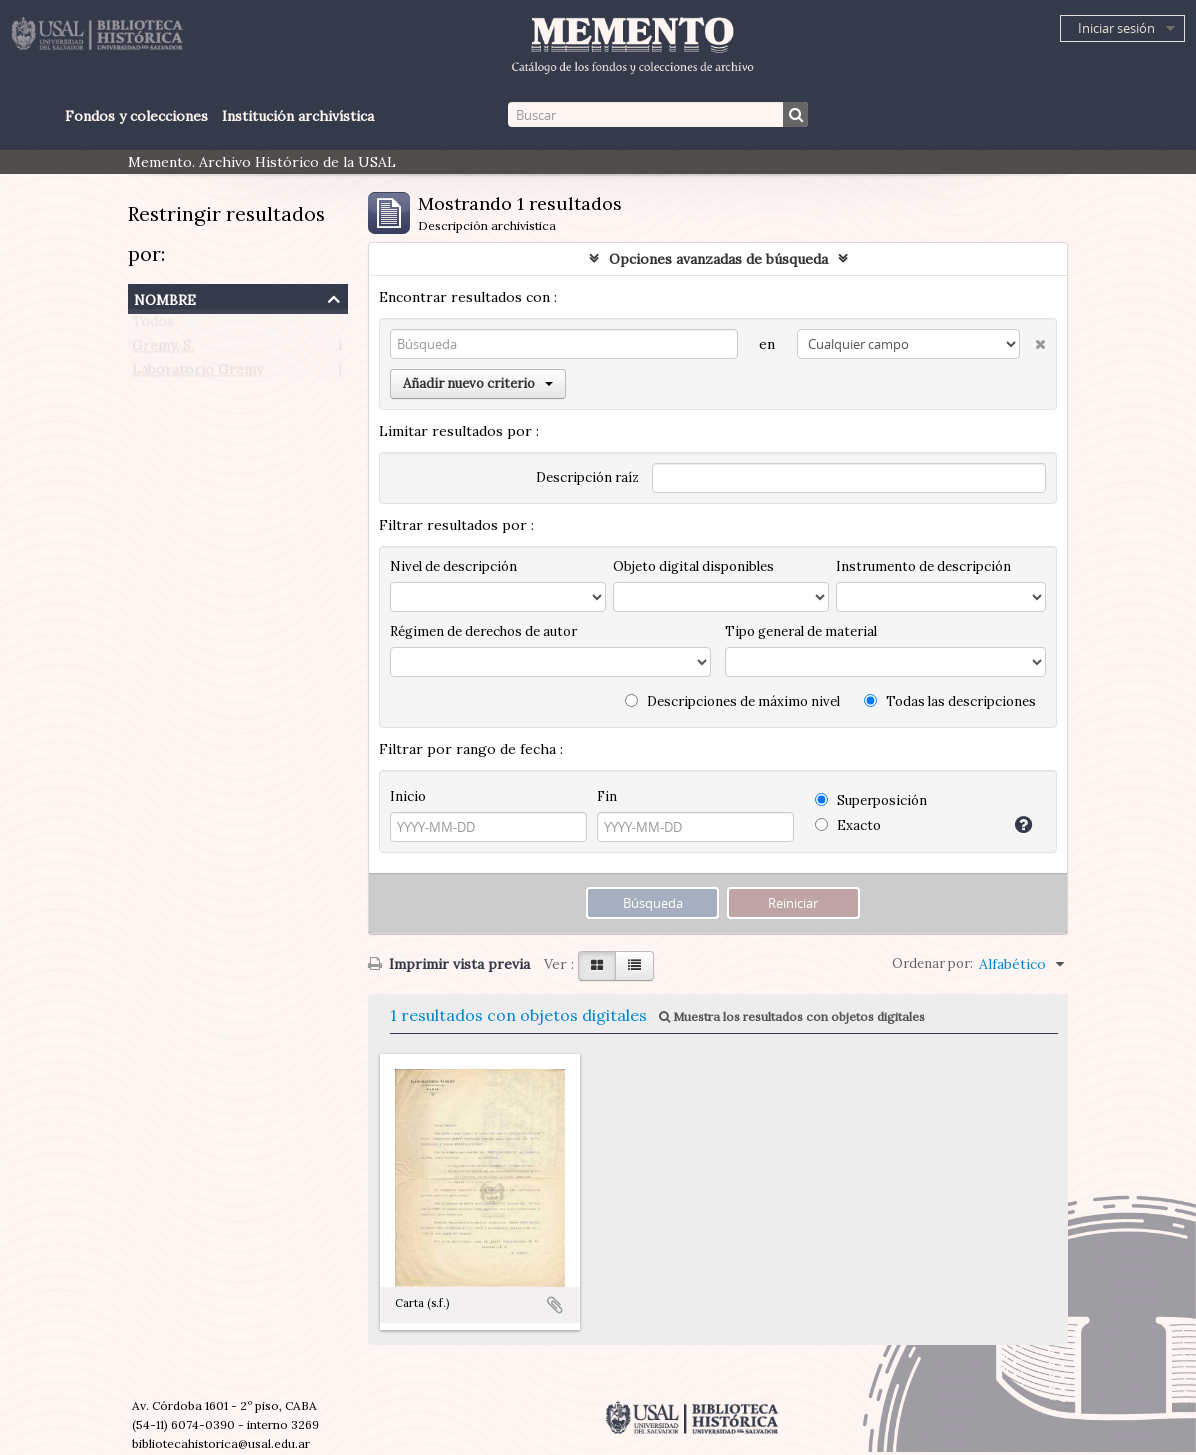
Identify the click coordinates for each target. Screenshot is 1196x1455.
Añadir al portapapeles (555, 1305)
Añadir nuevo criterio (478, 383)
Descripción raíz (587, 477)
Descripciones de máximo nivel (732, 701)
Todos (153, 326)
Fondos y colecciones (136, 116)
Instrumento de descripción (923, 566)
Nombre (165, 297)
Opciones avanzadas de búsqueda (718, 259)
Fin (607, 796)
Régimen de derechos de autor (483, 631)
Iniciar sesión (1116, 28)
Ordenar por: (932, 963)
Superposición (871, 800)
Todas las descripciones (950, 701)
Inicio (408, 796)
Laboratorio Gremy (197, 374)
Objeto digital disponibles (693, 566)
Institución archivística (298, 116)
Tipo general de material (801, 631)
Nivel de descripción (453, 566)
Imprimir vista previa (449, 964)
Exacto (848, 825)
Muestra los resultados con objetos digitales (792, 1016)
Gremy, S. (163, 350)
